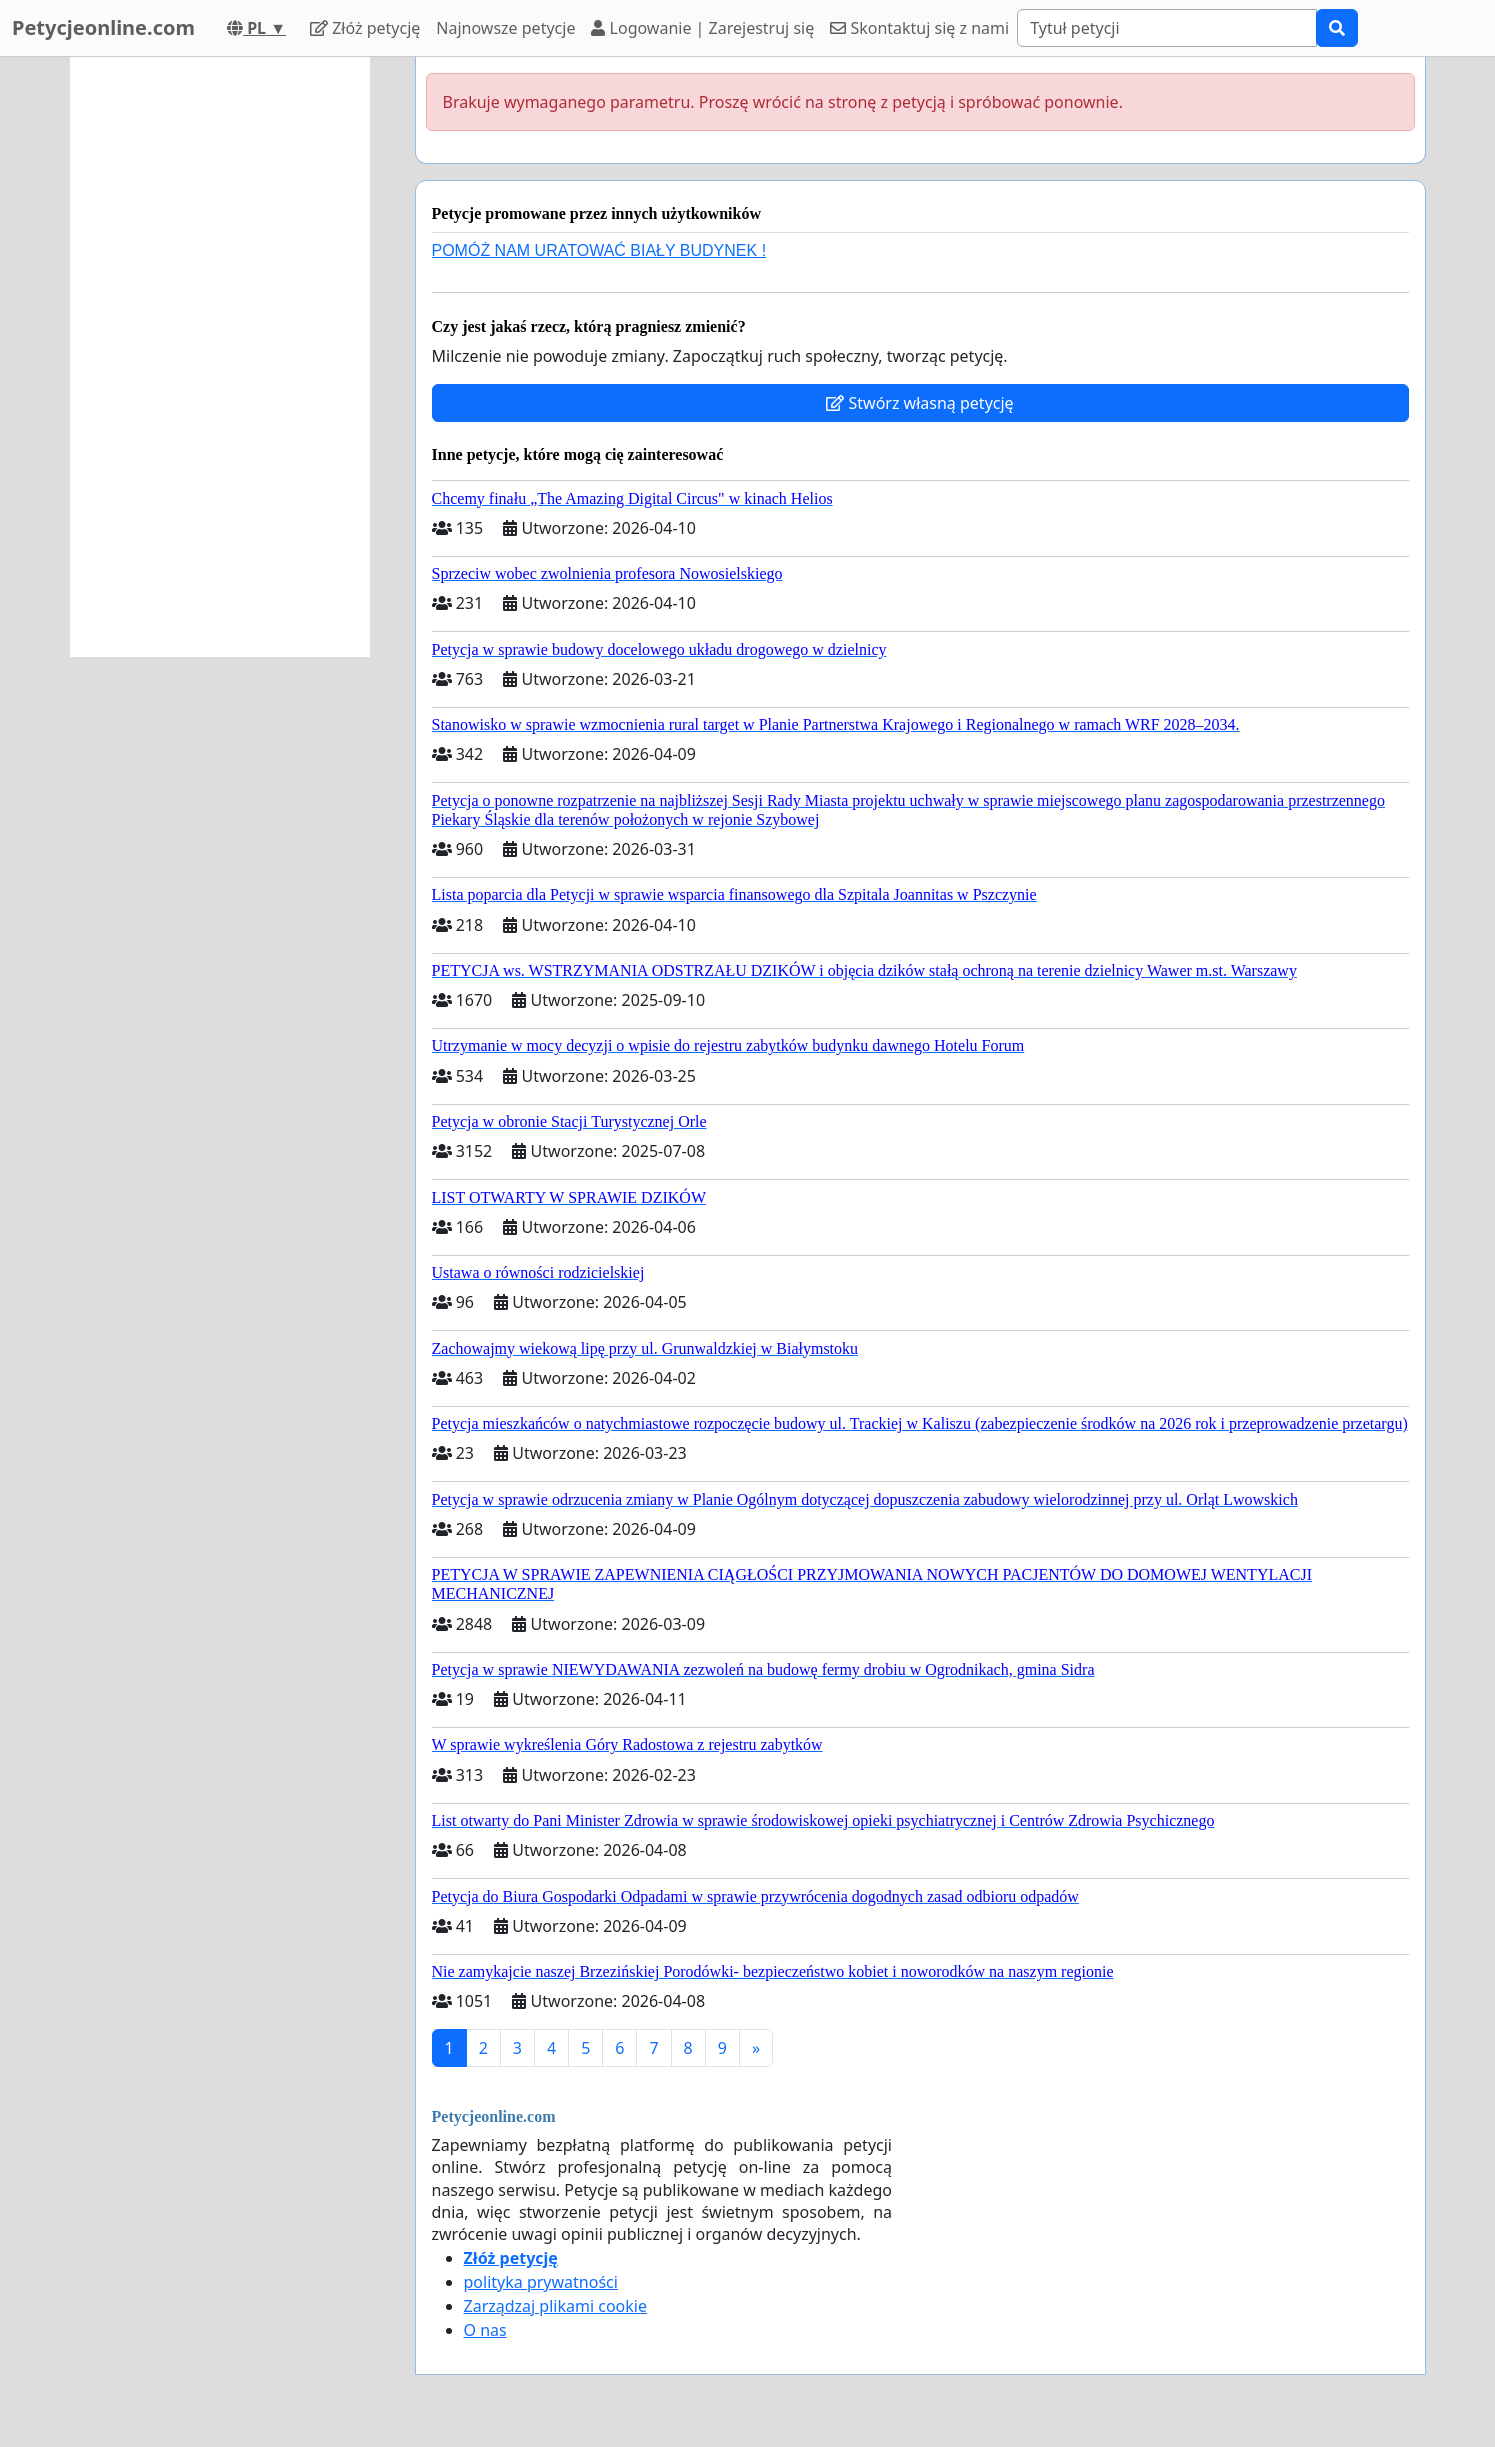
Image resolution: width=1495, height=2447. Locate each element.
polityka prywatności (541, 2282)
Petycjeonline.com (103, 27)
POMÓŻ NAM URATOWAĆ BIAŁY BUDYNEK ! (599, 250)
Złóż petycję (365, 28)
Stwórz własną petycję (919, 403)
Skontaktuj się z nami (919, 28)
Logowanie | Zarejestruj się (702, 28)
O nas (485, 2330)
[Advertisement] (220, 357)
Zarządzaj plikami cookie (555, 2306)
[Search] (1167, 28)
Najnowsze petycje (505, 28)
